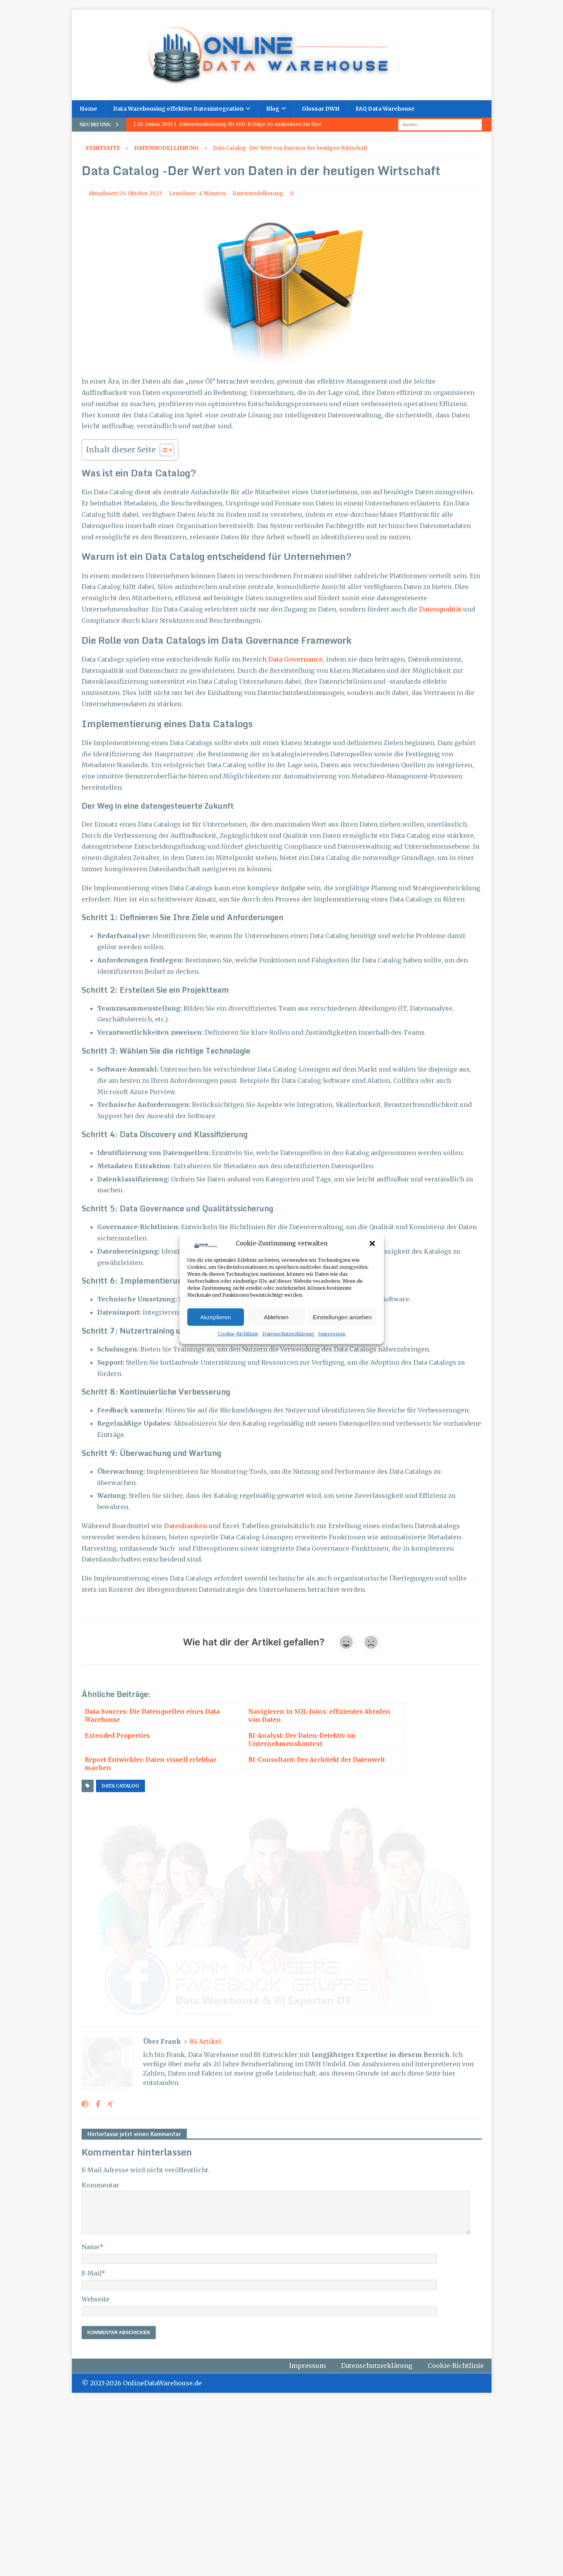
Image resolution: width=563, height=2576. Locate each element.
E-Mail (91, 2447)
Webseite (96, 2473)
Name (90, 2420)
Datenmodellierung (257, 193)
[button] (372, 1243)
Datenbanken (185, 1526)
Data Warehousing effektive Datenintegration (178, 108)
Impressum (331, 1334)
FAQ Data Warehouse (385, 108)
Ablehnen (276, 1317)
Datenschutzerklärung (288, 1334)
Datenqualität (440, 609)
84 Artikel (205, 2215)
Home (88, 108)
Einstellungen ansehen (342, 1317)
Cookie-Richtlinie (238, 1334)
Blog (272, 108)
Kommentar (100, 2358)
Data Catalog (120, 1786)
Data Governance (295, 659)
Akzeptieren (215, 1317)
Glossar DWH (321, 108)
